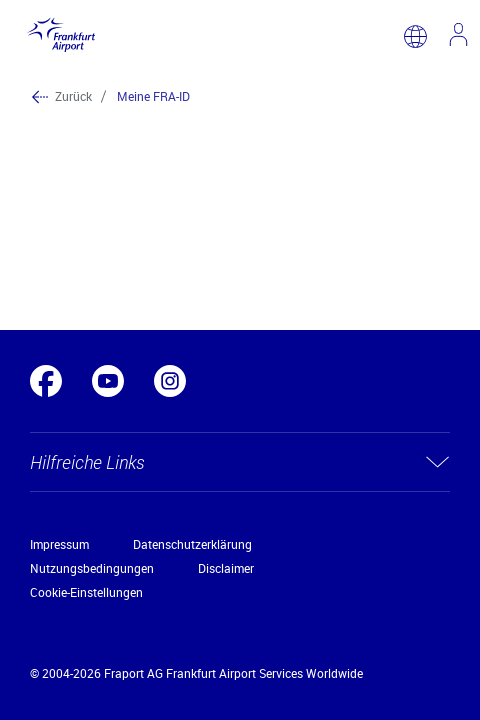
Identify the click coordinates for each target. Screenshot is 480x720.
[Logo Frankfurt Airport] (57, 36)
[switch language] (415, 36)
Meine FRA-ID (153, 96)
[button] (240, 462)
